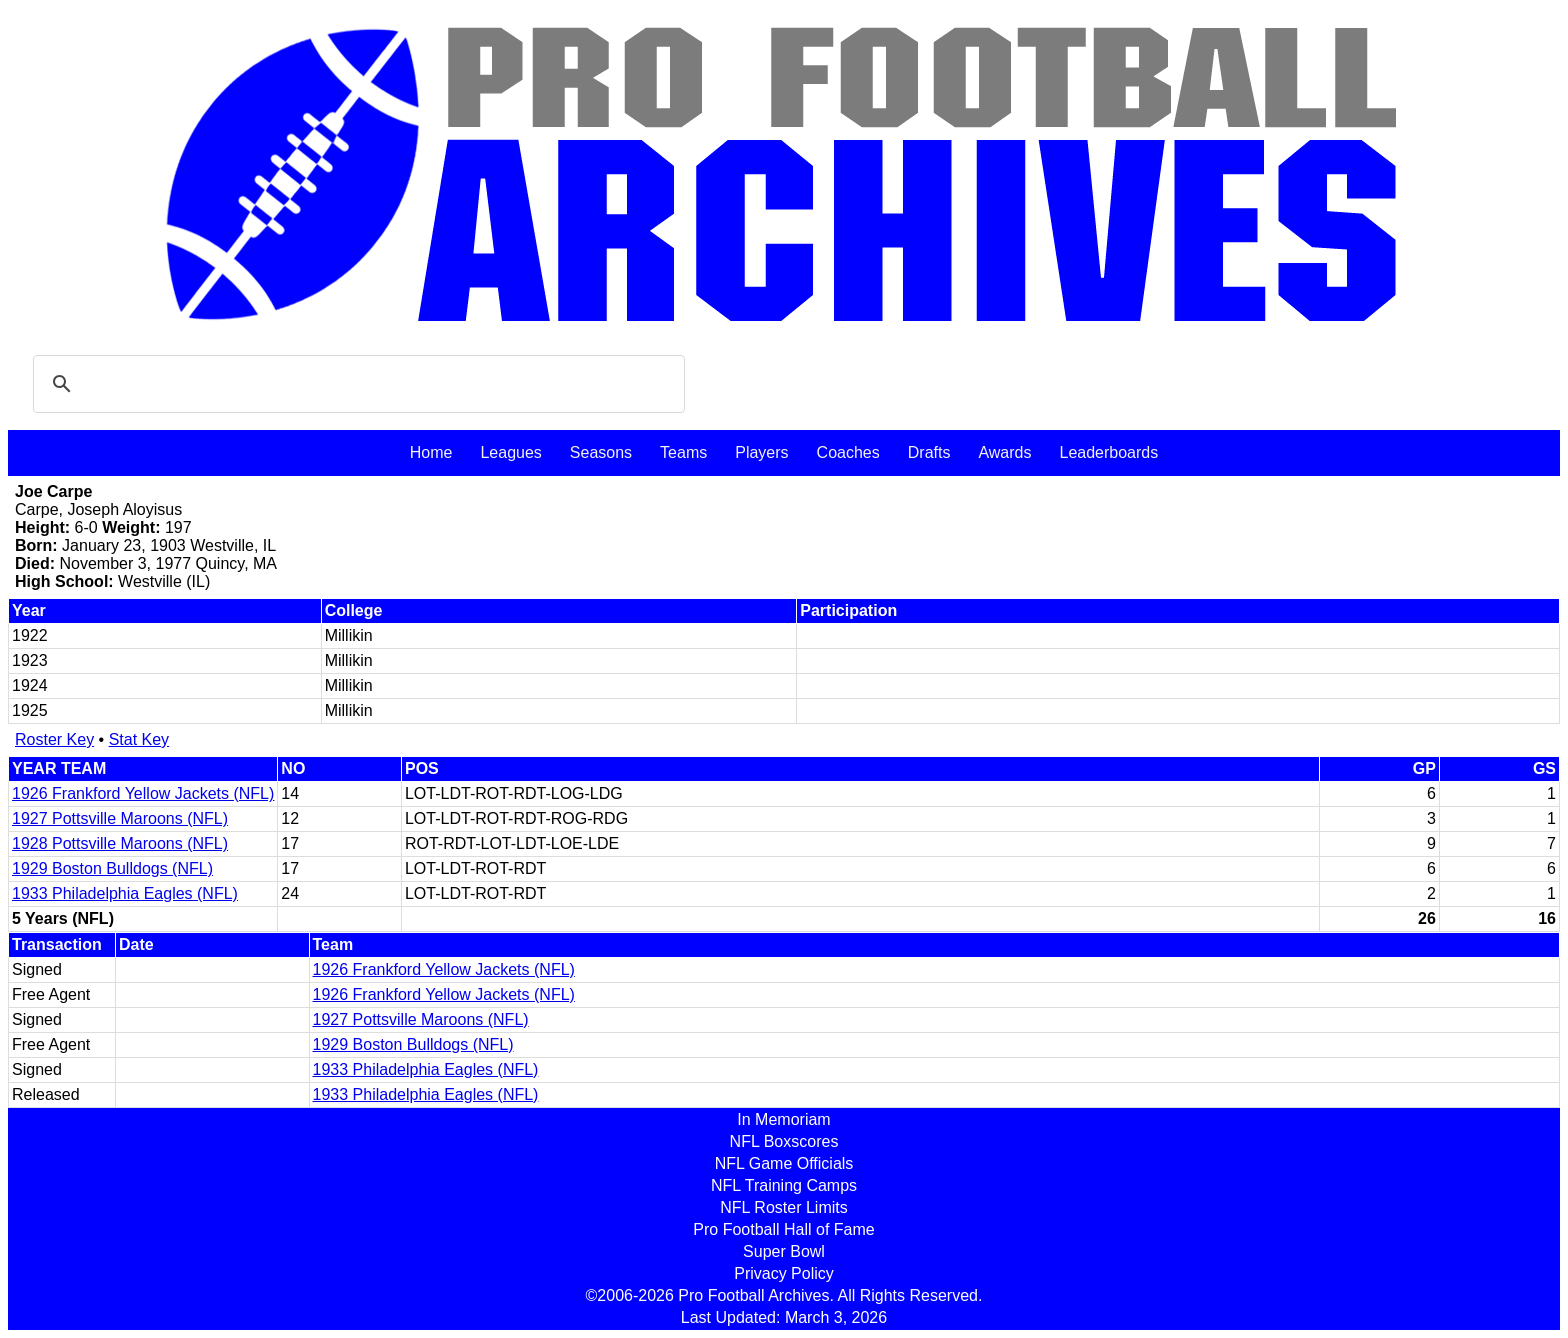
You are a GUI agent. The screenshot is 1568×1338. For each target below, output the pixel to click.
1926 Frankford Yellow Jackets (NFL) (143, 793)
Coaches (848, 452)
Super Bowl (784, 1251)
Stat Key (139, 739)
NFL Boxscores (784, 1141)
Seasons (601, 452)
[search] (356, 384)
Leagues (510, 452)
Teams (683, 452)
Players (761, 452)
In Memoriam (783, 1119)
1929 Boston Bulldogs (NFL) (112, 868)
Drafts (929, 452)
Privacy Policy (784, 1273)
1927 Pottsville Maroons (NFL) (120, 818)
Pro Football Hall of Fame (783, 1229)
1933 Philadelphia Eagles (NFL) (125, 893)
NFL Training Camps (784, 1185)
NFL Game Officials (784, 1163)
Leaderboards (1108, 452)
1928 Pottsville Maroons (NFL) (120, 843)
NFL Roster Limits (783, 1207)
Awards (1004, 452)
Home (431, 452)
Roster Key (54, 739)
